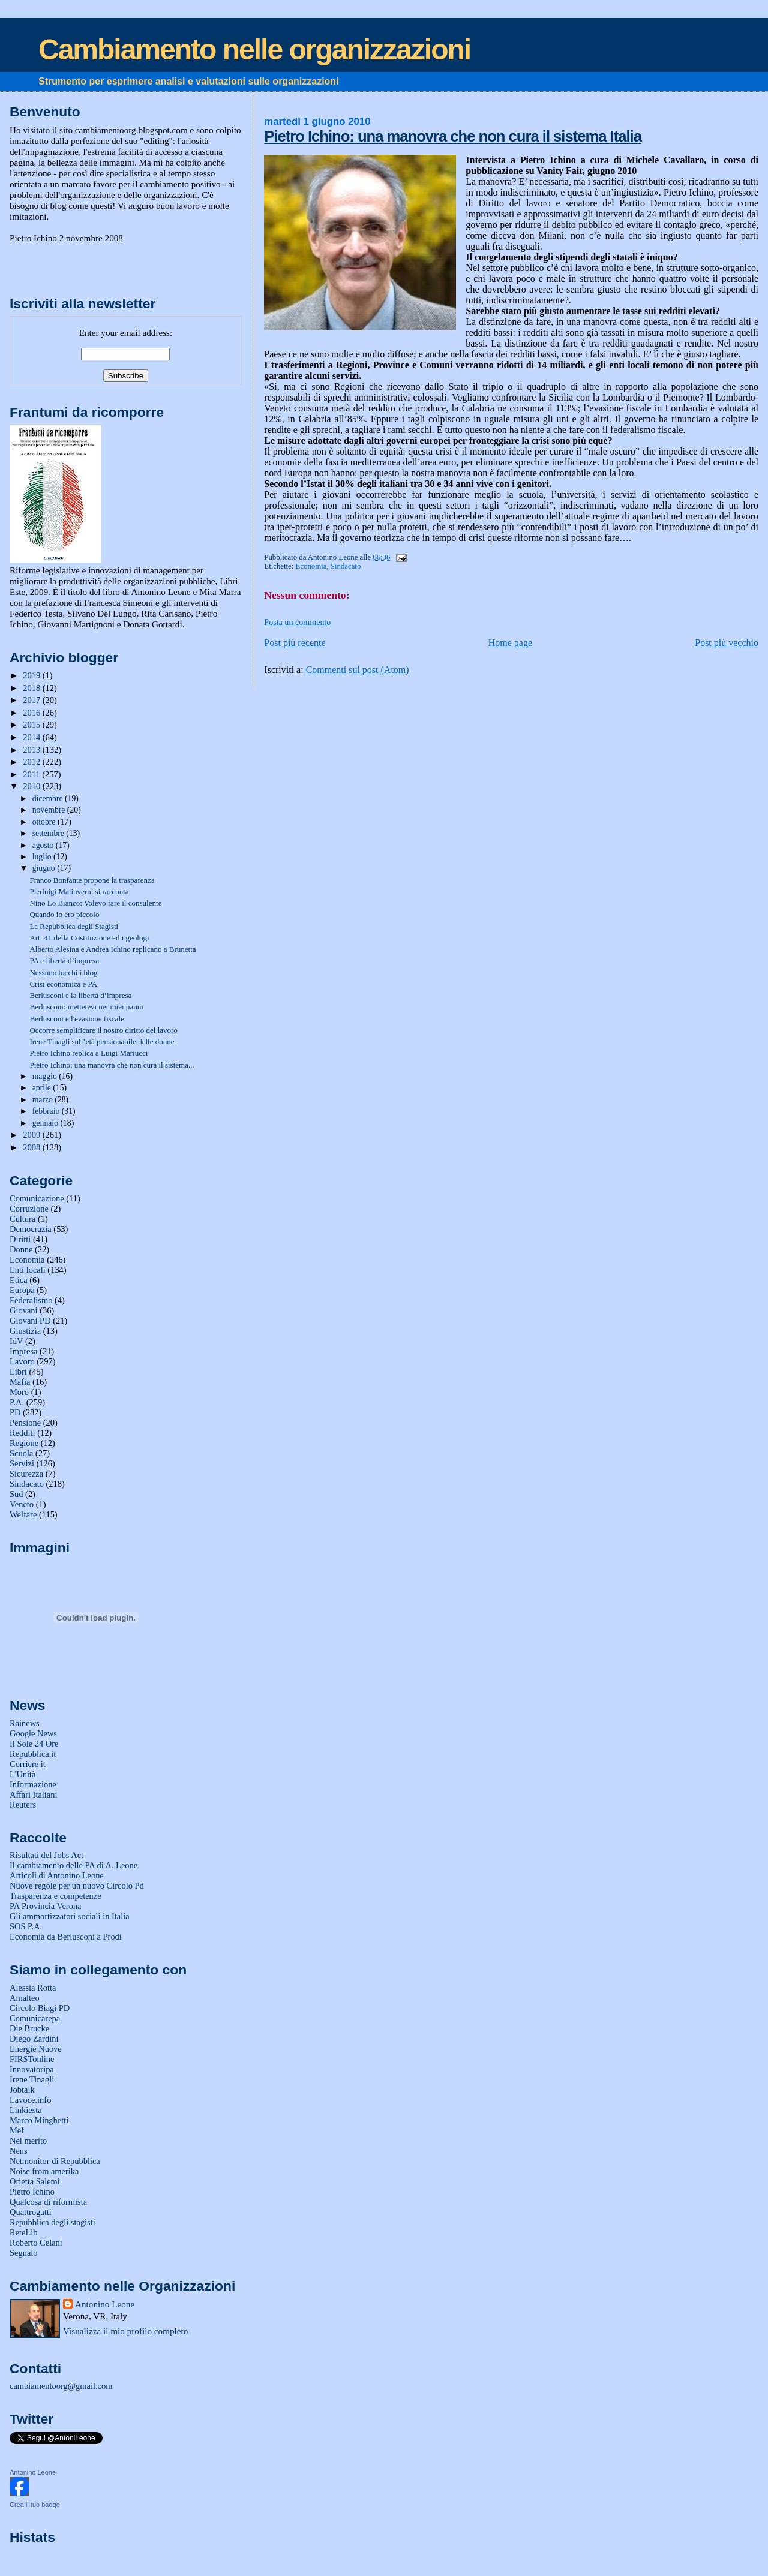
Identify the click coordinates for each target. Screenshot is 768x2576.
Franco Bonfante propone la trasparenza (91, 880)
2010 (32, 786)
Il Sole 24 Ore (34, 1743)
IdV (16, 1341)
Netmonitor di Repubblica (55, 2161)
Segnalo (24, 2253)
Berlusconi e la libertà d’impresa (80, 995)
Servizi (22, 1463)
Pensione (25, 1422)
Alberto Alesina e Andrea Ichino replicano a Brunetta (112, 949)
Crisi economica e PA (63, 983)
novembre (49, 809)
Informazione (33, 1784)
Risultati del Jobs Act (46, 1855)
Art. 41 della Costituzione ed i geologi (89, 937)
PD (15, 1412)
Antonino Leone (104, 2304)
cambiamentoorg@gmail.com (61, 2386)
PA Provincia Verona (46, 1906)
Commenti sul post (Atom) (357, 670)
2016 (32, 712)
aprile (42, 1087)
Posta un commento (297, 622)
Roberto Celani (36, 2242)
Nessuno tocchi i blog (63, 972)
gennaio (46, 1123)
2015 (32, 724)
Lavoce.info (30, 2100)
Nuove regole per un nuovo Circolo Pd (77, 1885)
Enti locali (28, 1270)
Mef (17, 2130)
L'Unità (23, 1774)
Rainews (25, 1723)
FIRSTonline (32, 2059)
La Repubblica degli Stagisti (73, 926)
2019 (32, 675)
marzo (43, 1099)
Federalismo (31, 1300)
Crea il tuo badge (35, 2504)
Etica (19, 1280)
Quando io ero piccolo (64, 914)
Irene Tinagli (32, 2079)
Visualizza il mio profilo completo (125, 2331)
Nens (19, 2151)
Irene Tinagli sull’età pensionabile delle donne (101, 1041)
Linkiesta (26, 2110)
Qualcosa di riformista (48, 2202)
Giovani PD (30, 1320)
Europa (22, 1290)
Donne (21, 1249)
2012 (32, 762)
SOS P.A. (26, 1926)
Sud (16, 1494)
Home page (510, 643)
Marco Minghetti (39, 2120)
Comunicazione (37, 1198)
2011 (32, 774)
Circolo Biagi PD (40, 2008)
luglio (42, 856)
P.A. (17, 1402)
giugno (45, 868)
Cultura (22, 1219)
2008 (32, 1147)
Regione (24, 1443)
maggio (45, 1076)
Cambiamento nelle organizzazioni (254, 49)
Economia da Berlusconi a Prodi (66, 1936)
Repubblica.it (33, 1754)
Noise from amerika (44, 2171)
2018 (32, 688)
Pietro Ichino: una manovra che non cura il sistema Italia (452, 136)
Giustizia (25, 1331)
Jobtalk (22, 2089)
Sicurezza (26, 1473)
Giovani (24, 1310)
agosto (44, 845)
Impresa (24, 1351)
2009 (32, 1135)
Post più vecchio (726, 643)
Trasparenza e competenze (55, 1896)
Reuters (23, 1804)
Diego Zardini (34, 2038)
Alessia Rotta (33, 1987)
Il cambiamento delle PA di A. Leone (73, 1865)
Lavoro (22, 1361)
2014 (32, 737)
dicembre (48, 798)
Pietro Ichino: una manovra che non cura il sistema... (111, 1064)
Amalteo (25, 1998)
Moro (19, 1392)
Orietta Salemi (35, 2181)
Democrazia (31, 1229)
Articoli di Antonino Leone (57, 1875)
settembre (49, 833)
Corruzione (29, 1208)
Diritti (20, 1239)
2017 (32, 700)
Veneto (22, 1504)
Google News (33, 1733)
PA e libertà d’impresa (64, 960)
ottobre (45, 821)
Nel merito (28, 2140)
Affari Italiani (34, 1794)
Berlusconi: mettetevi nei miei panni (86, 1006)
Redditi (22, 1433)
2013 (32, 750)
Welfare (23, 1514)
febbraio (47, 1111)
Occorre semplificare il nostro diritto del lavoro (103, 1030)
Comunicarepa (35, 2018)
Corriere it (28, 1764)
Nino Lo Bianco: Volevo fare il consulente (95, 902)
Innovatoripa (32, 2069)
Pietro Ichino (32, 2191)
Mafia (20, 1382)
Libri (18, 1371)
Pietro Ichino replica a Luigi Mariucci (88, 1052)
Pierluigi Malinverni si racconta (78, 891)
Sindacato (346, 566)
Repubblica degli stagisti (52, 2222)
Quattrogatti (31, 2212)
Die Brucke (29, 2028)
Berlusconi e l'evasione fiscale (76, 1018)
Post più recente (294, 643)
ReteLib (24, 2232)
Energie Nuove (36, 2049)
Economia (311, 566)
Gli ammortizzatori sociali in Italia (70, 1916)
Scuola (21, 1453)
